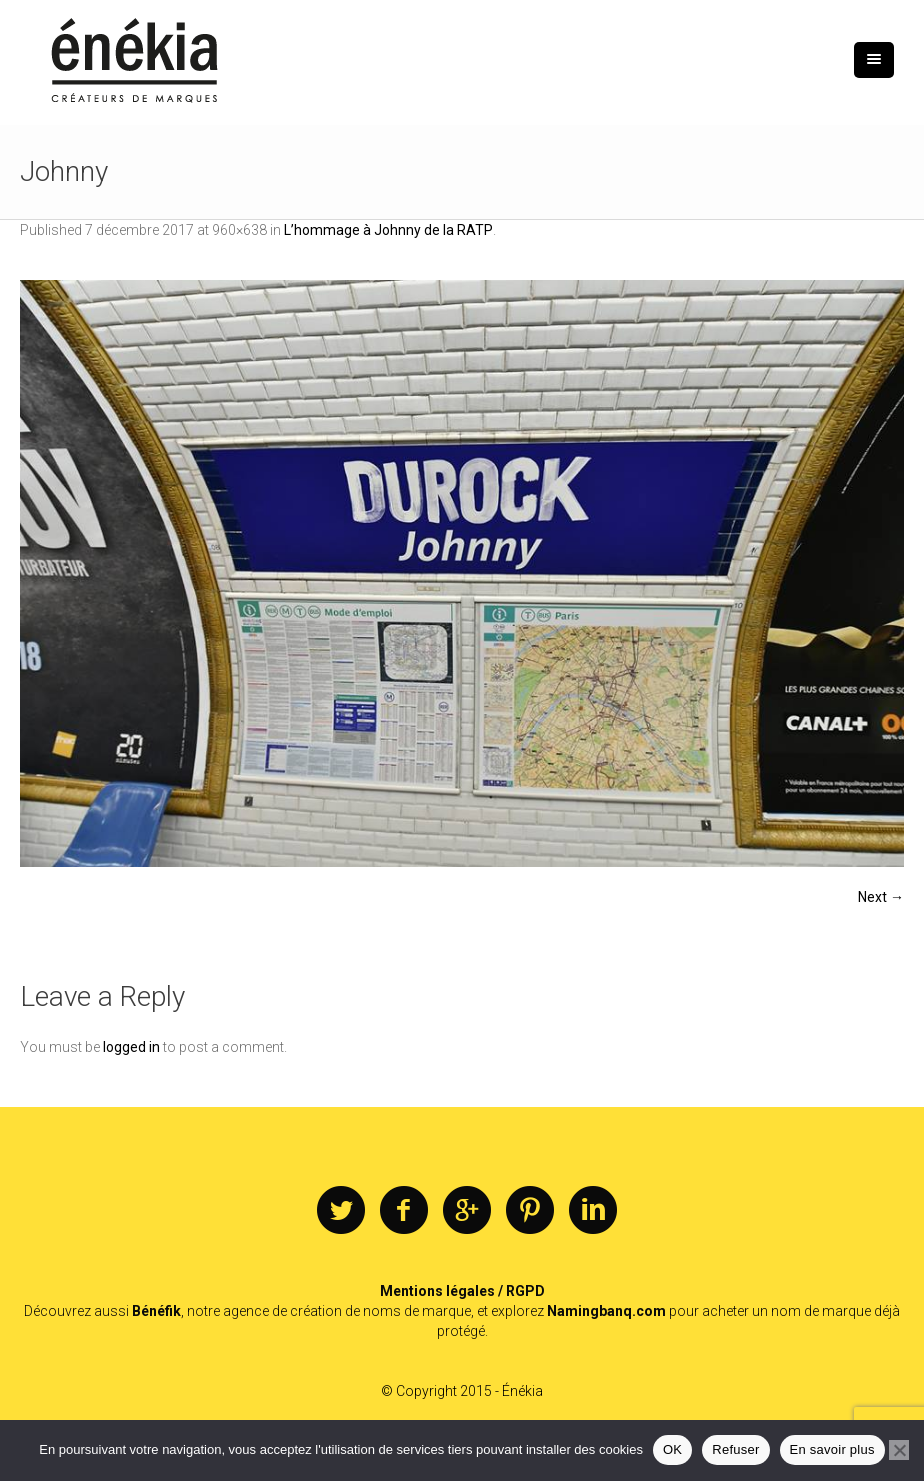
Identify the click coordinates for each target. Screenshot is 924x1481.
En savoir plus (832, 1449)
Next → (881, 897)
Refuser (735, 1449)
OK (672, 1449)
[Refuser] (899, 1450)
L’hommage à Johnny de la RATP (388, 230)
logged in (131, 1047)
